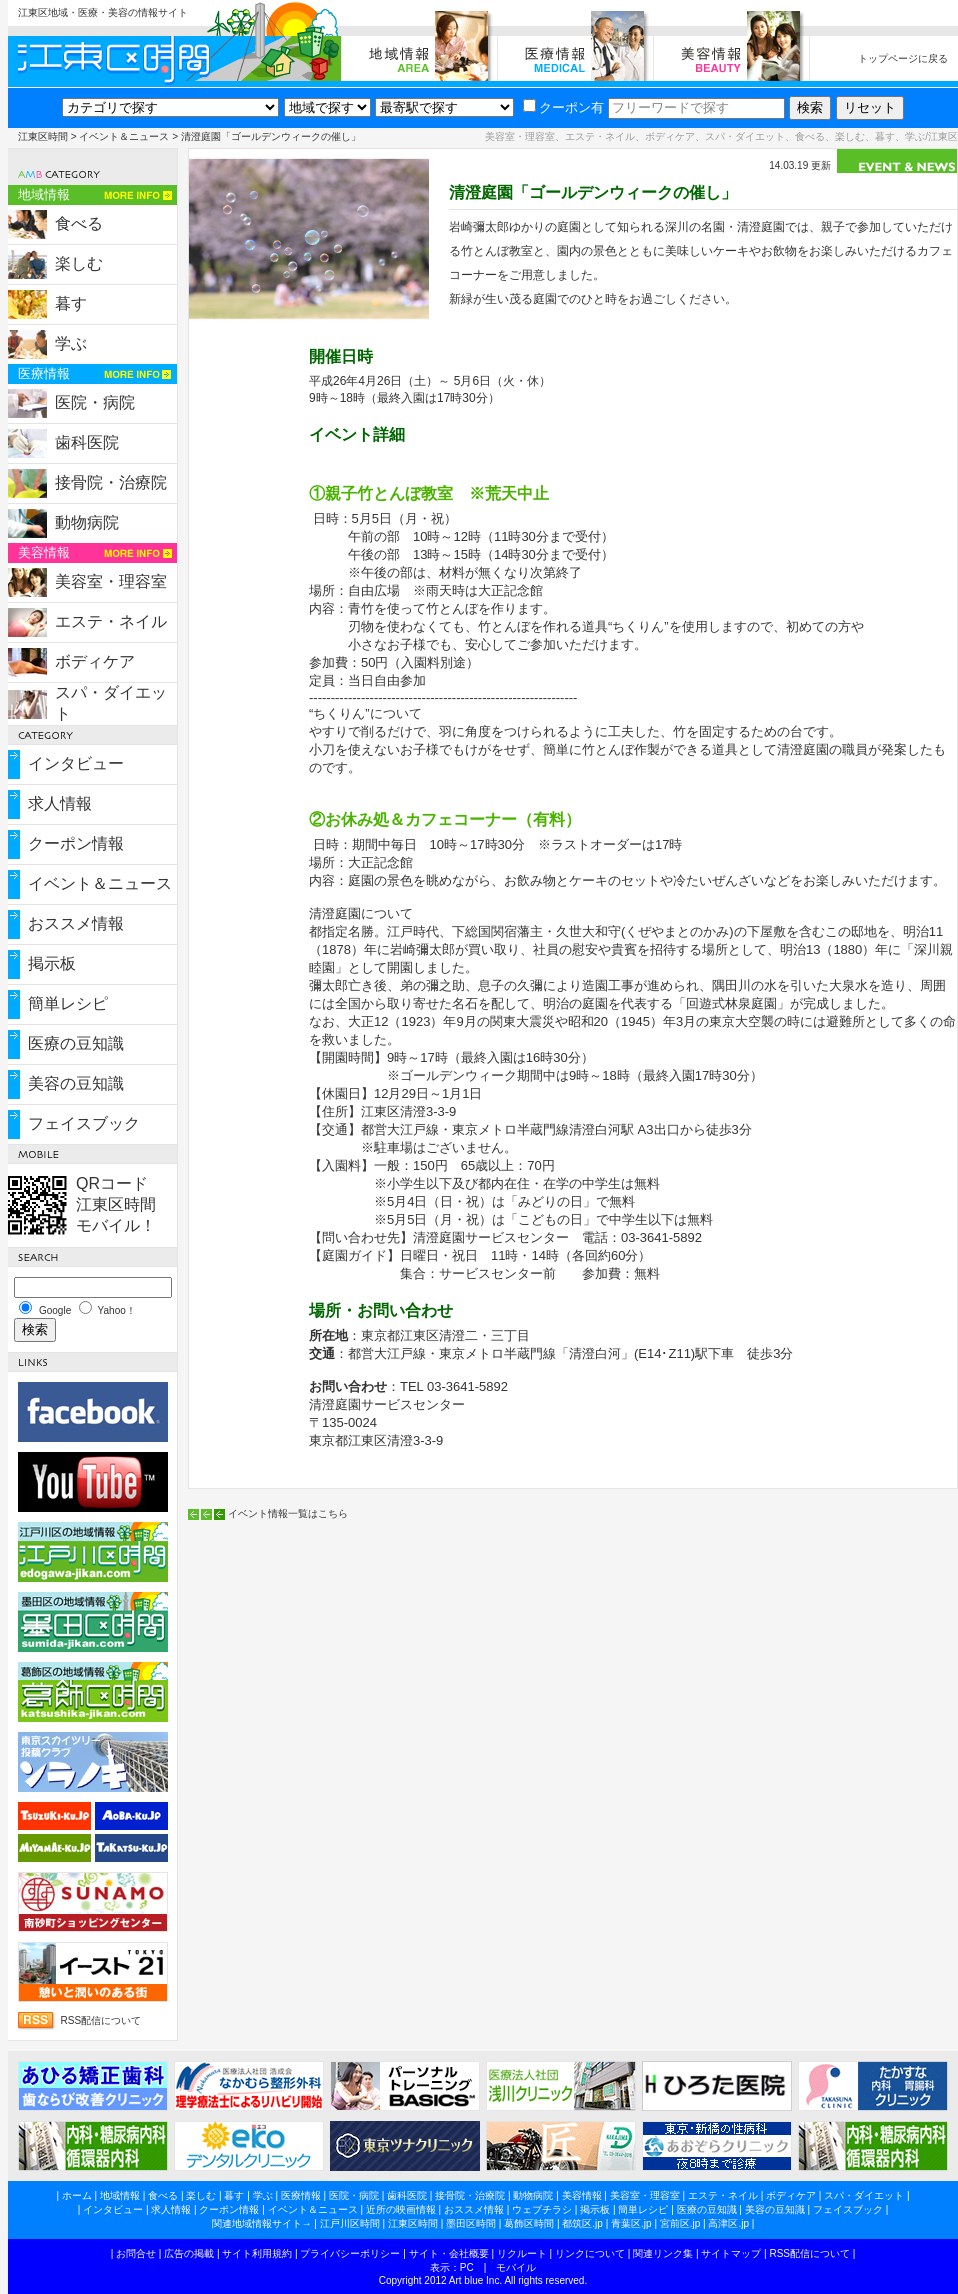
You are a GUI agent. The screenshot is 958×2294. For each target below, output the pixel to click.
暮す (71, 303)
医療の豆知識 (76, 1043)
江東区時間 (43, 136)
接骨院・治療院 (111, 482)
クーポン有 (563, 107)
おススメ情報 (76, 923)
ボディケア (95, 661)
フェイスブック (84, 1123)
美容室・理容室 (111, 581)
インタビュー (76, 763)
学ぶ (71, 343)
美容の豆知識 (76, 1083)
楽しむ (79, 263)
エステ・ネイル (111, 621)
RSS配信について (101, 2020)
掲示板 (52, 963)
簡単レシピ (68, 1003)
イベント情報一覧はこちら (288, 1513)
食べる (79, 223)
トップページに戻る (903, 58)
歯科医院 (87, 442)
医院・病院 (95, 402)
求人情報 (60, 803)
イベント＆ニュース (124, 136)
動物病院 (87, 522)
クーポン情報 (76, 843)
